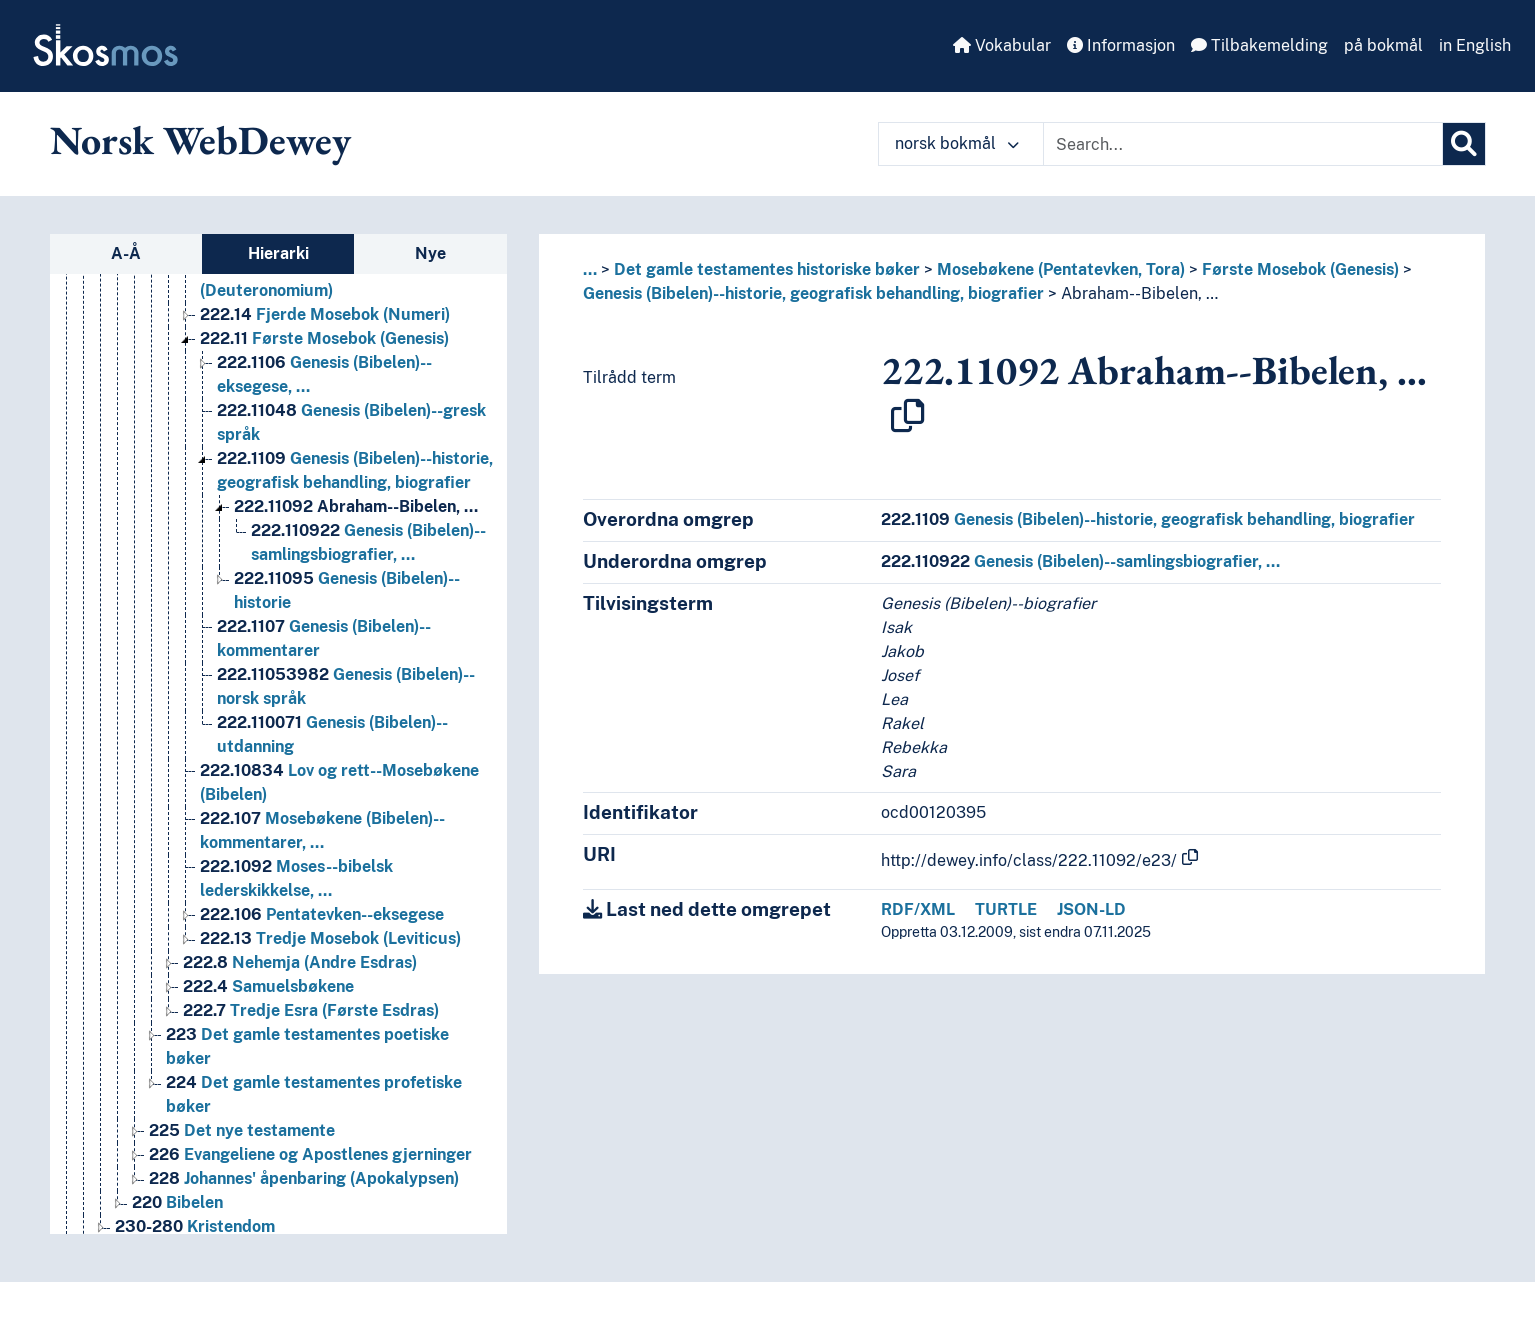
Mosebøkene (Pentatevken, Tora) (1061, 269)
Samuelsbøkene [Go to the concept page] (268, 986)
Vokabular (1002, 45)
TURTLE (1006, 909)
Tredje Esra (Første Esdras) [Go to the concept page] (311, 1010)
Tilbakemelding (1259, 45)
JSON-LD (1091, 909)
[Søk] (1464, 144)
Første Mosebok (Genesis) (1300, 269)
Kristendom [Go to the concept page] (195, 1226)
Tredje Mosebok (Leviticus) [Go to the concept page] (330, 938)
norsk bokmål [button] (957, 143)
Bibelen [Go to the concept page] (177, 1202)
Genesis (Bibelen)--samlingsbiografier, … (1080, 561)
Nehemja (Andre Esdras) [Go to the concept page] (300, 962)
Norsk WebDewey (200, 140)
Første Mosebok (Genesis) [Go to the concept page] (324, 338)
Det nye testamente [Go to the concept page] (242, 1130)
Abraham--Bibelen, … (1139, 293)
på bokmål (1383, 45)
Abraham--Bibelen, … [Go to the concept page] (356, 506)
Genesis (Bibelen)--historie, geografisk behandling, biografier (813, 293)
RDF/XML (918, 909)
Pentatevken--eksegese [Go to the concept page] (322, 914)
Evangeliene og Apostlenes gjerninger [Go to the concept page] (310, 1154)
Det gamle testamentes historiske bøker (767, 269)
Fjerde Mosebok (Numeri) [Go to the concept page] (325, 314)
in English (1475, 45)
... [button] (590, 269)
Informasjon (1121, 45)
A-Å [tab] (126, 253)
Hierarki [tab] (278, 253)
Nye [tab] (430, 253)
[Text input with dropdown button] (1243, 144)
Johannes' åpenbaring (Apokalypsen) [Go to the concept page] (304, 1178)
